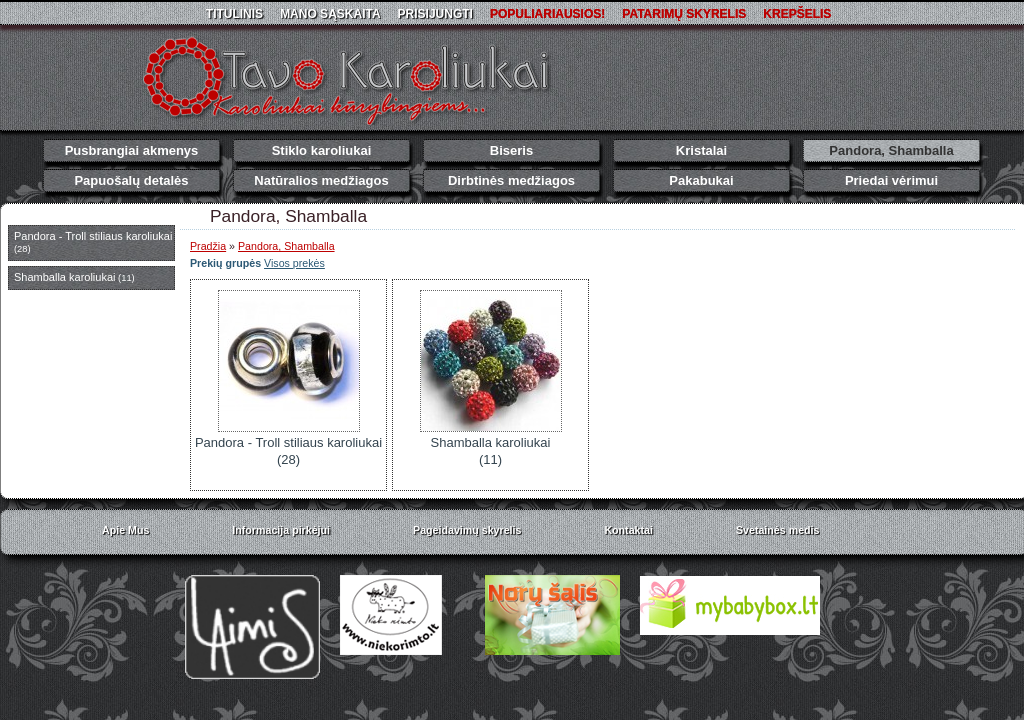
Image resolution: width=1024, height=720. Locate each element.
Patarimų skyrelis (684, 14)
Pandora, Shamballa (891, 150)
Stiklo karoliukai (322, 150)
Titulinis (234, 14)
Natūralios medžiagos (321, 180)
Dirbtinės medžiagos (511, 180)
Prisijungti (435, 14)
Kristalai (701, 150)
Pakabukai (701, 180)
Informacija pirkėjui (281, 530)
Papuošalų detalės (131, 180)
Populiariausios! (547, 14)
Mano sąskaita (330, 14)
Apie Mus (125, 530)
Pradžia (208, 246)
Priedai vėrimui (891, 180)
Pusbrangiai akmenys (132, 150)
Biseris (511, 150)
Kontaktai (628, 530)
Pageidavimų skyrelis (467, 530)
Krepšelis (797, 14)
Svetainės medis (778, 530)
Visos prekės (294, 263)
